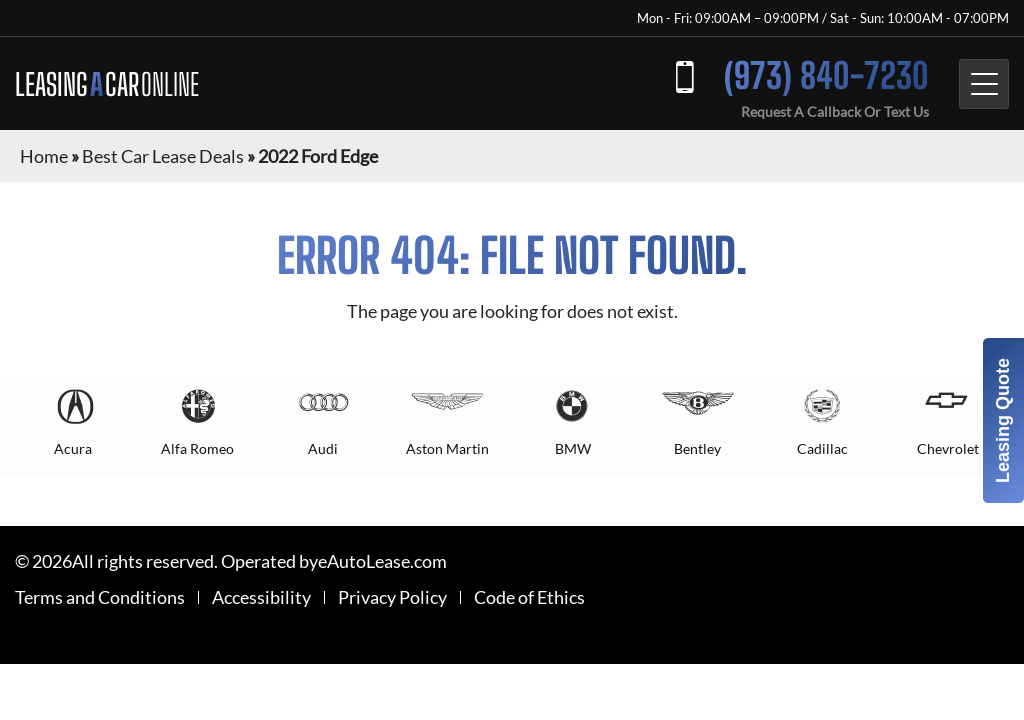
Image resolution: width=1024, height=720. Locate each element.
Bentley (697, 448)
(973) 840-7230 (826, 75)
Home (44, 156)
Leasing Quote (1003, 420)
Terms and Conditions (100, 597)
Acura (73, 448)
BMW (573, 448)
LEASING (107, 84)
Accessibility (261, 597)
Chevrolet (948, 448)
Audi (323, 448)
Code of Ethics (529, 597)
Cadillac (822, 448)
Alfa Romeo (197, 448)
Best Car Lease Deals (163, 156)
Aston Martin (447, 448)
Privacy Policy (392, 597)
